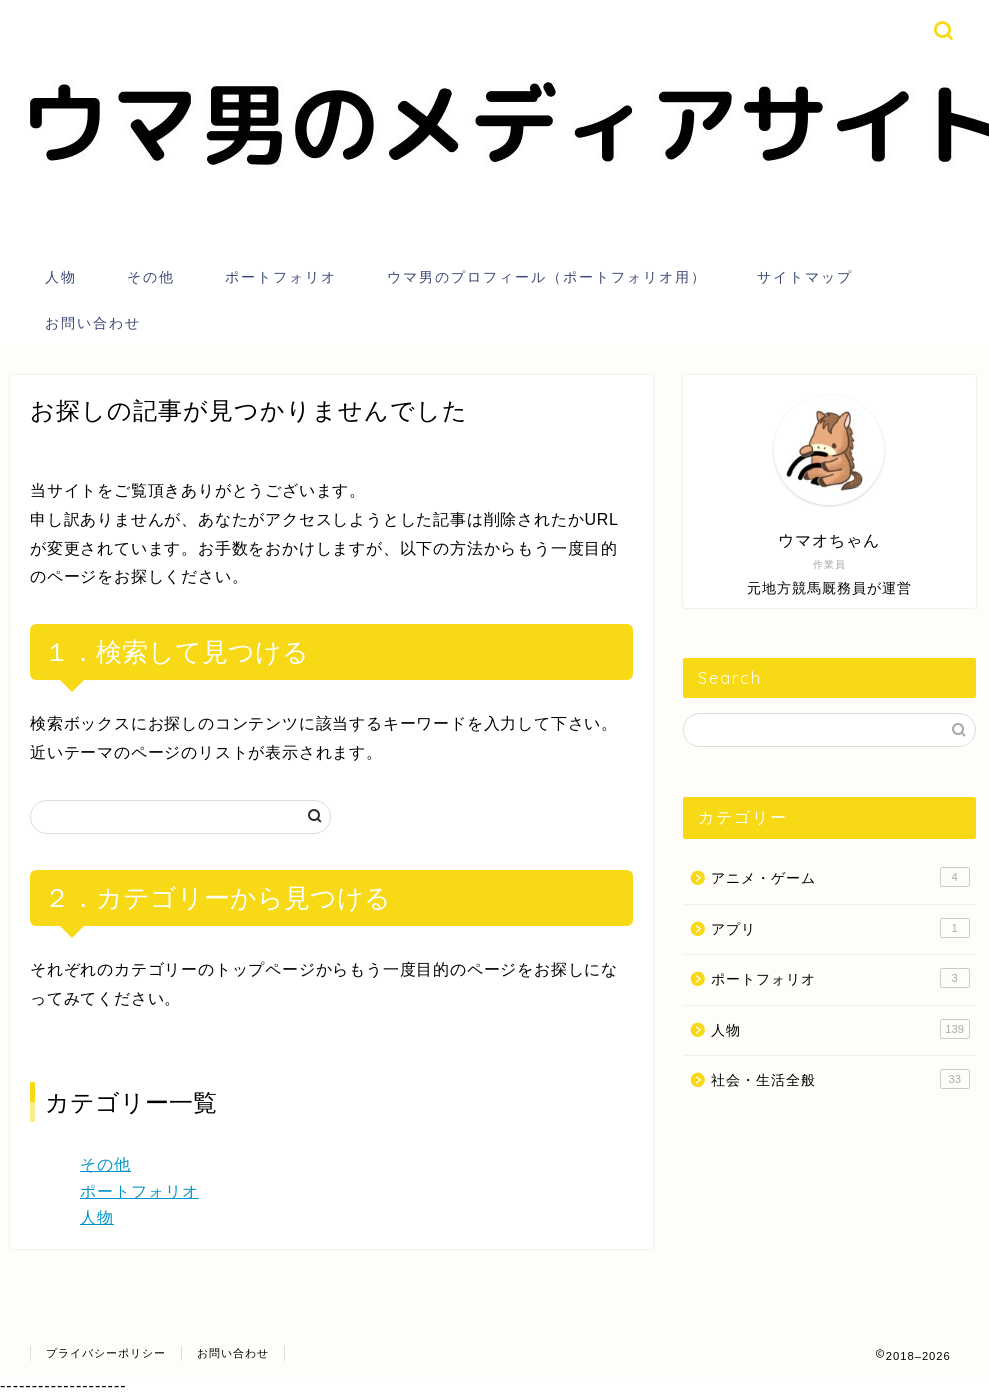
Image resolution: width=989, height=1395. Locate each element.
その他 (151, 277)
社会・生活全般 (840, 1079)
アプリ (840, 928)
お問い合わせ (93, 323)
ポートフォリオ (281, 277)
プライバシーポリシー (106, 1353)
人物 (61, 277)
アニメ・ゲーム (840, 877)
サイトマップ (805, 277)
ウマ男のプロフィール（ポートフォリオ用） (547, 277)
